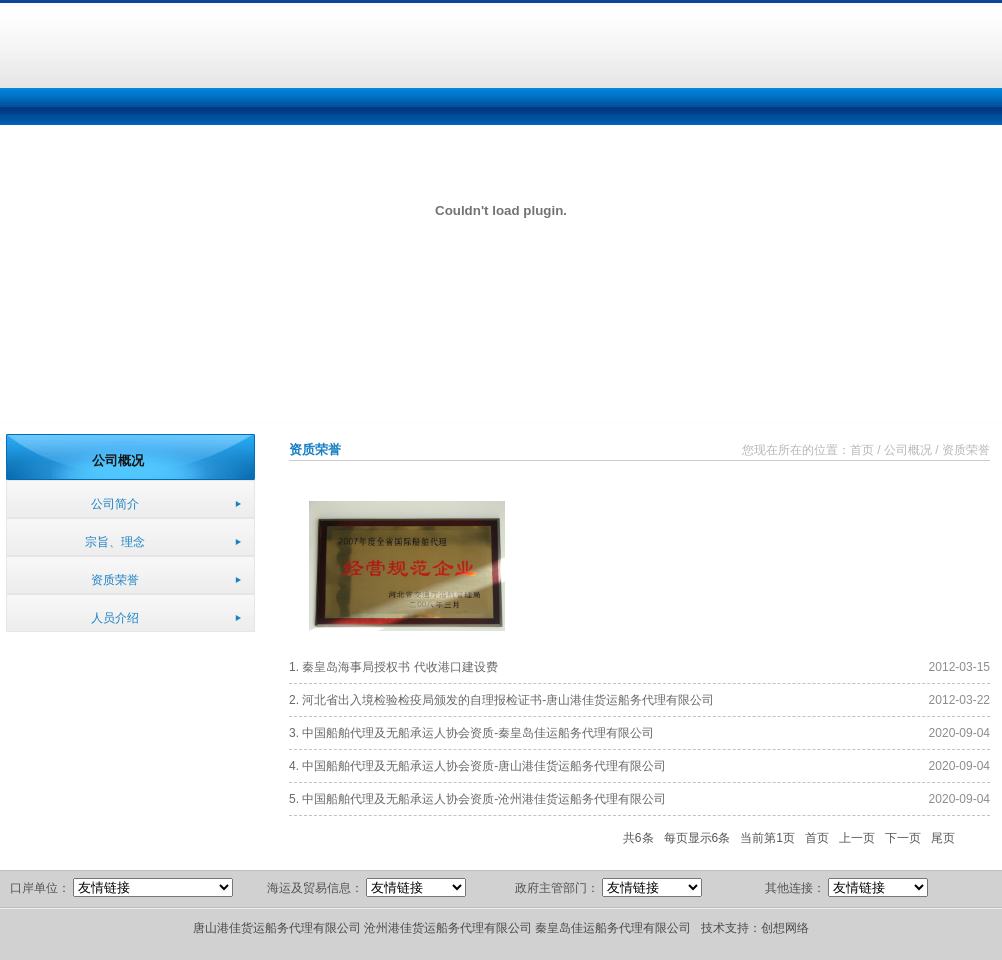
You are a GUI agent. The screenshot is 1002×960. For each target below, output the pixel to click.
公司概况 (908, 450)
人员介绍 (115, 618)
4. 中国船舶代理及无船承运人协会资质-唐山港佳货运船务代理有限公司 (477, 766)
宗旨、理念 (115, 542)
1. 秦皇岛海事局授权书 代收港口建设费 (393, 667)
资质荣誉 (115, 580)
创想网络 (785, 928)
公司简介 (115, 504)
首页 (862, 450)
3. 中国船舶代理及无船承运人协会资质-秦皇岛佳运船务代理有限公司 (471, 733)
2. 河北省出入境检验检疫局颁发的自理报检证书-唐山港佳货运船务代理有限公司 (501, 700)
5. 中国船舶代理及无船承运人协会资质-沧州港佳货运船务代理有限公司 (477, 799)
